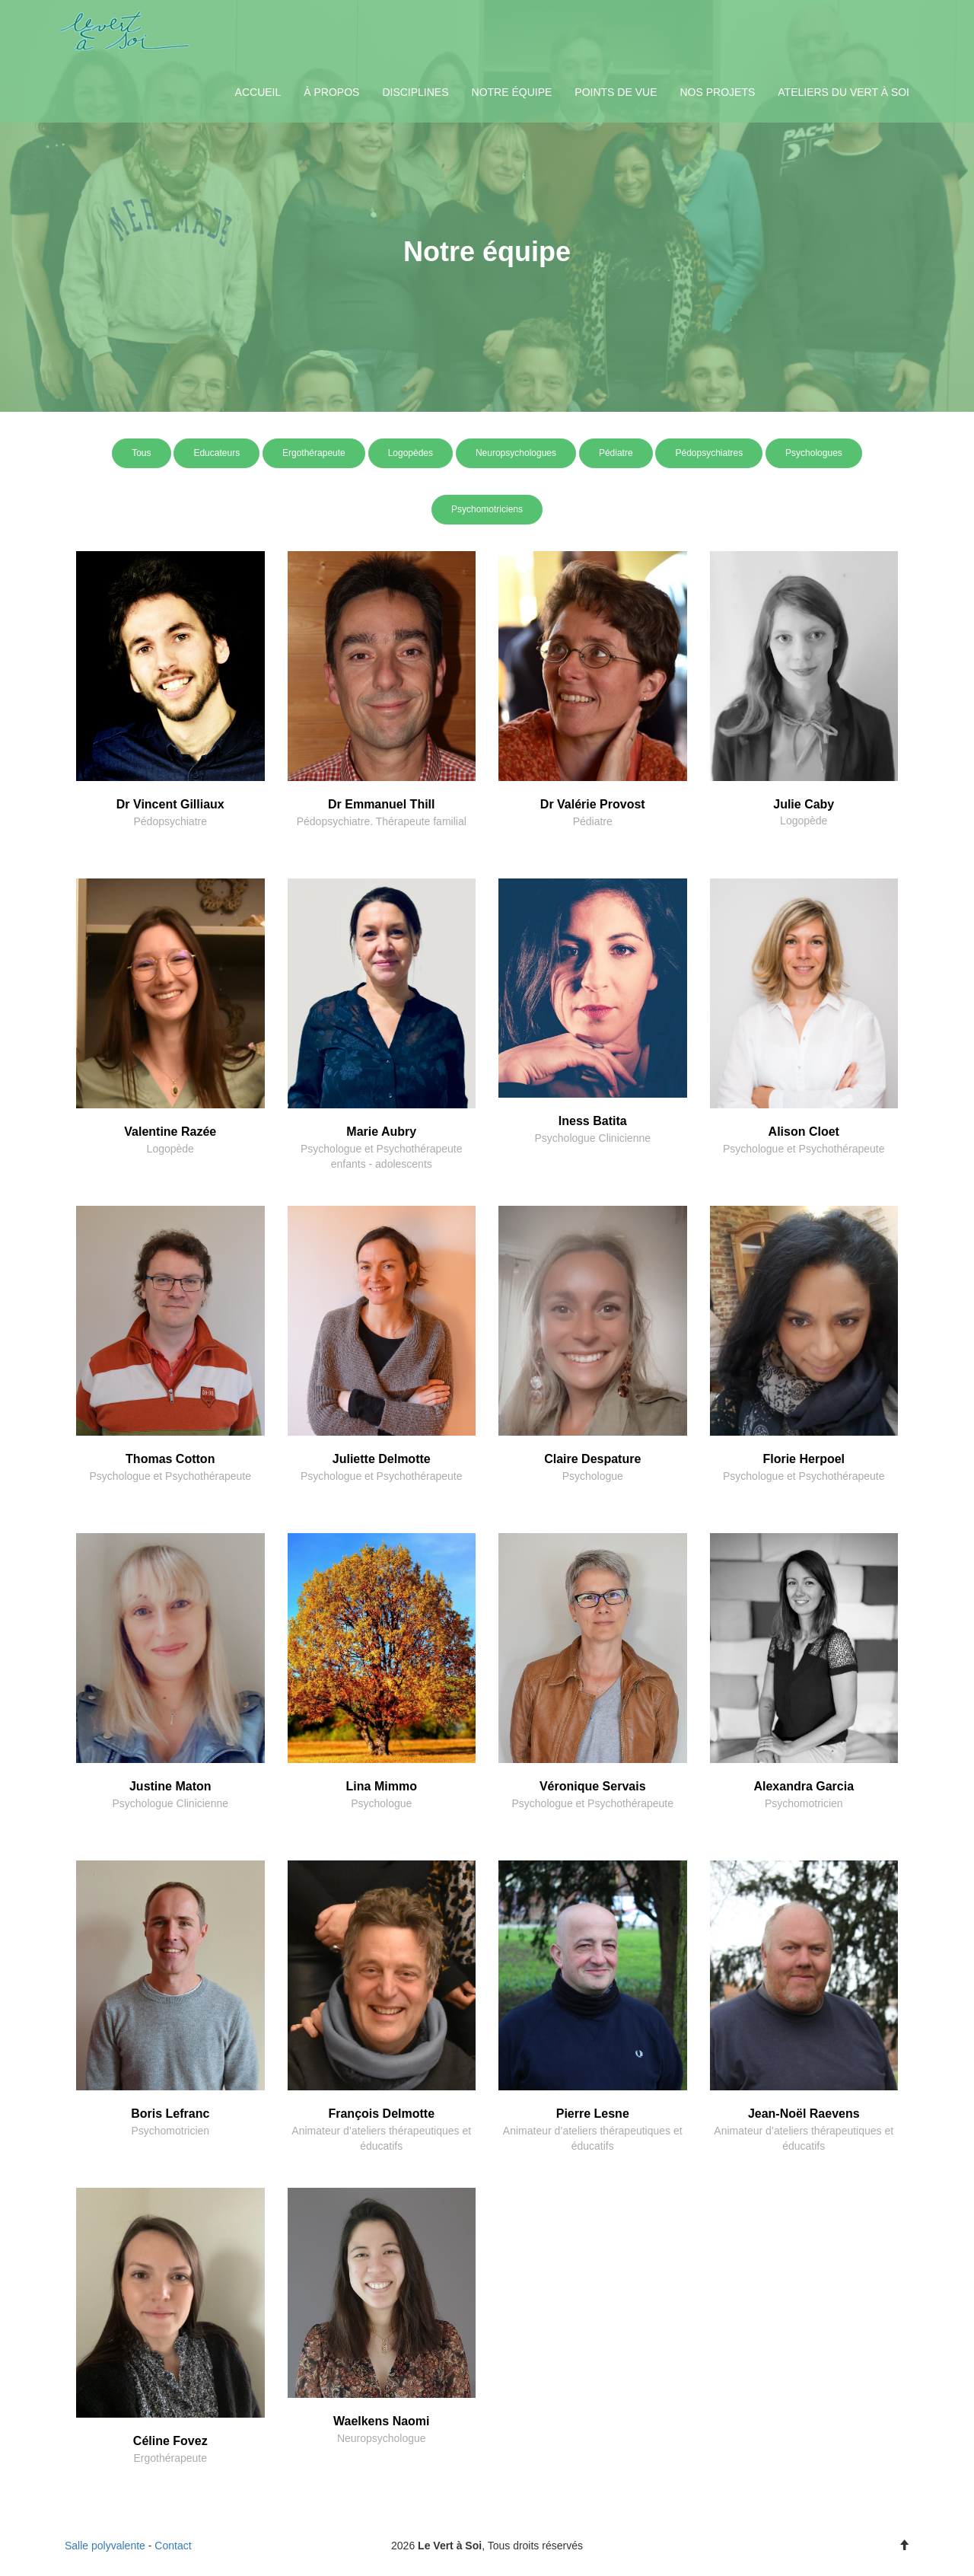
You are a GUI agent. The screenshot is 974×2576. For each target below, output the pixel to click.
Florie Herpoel (803, 1458)
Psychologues (813, 453)
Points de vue (616, 92)
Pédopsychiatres (709, 453)
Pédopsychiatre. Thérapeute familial (381, 821)
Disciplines (415, 92)
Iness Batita (593, 1120)
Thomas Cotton (170, 1458)
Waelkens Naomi (381, 2421)
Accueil (258, 92)
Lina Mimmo (381, 1786)
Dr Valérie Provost (592, 804)
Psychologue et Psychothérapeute (803, 1149)
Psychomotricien (804, 1803)
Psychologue (592, 1476)
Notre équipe (512, 92)
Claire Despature (592, 1458)
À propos (331, 92)
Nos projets (717, 92)
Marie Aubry (381, 1131)
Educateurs (216, 453)
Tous (141, 453)
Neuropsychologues (516, 453)
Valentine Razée (170, 1131)
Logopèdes (410, 453)
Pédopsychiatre (170, 821)
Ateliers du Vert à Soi (843, 92)
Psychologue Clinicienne (592, 1138)
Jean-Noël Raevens (804, 2113)
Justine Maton (170, 1786)
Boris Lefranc (170, 2113)
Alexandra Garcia (803, 1786)
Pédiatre (616, 453)
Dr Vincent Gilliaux (170, 804)
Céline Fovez (170, 2440)
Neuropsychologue (381, 2438)
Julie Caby (803, 804)
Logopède (803, 821)
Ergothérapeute (313, 453)
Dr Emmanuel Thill (381, 804)
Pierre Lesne (592, 2113)
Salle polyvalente (105, 2545)
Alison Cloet (804, 1131)
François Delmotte (381, 2113)
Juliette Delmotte (382, 1458)
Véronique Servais (593, 1786)
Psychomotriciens (487, 509)
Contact (172, 2545)
